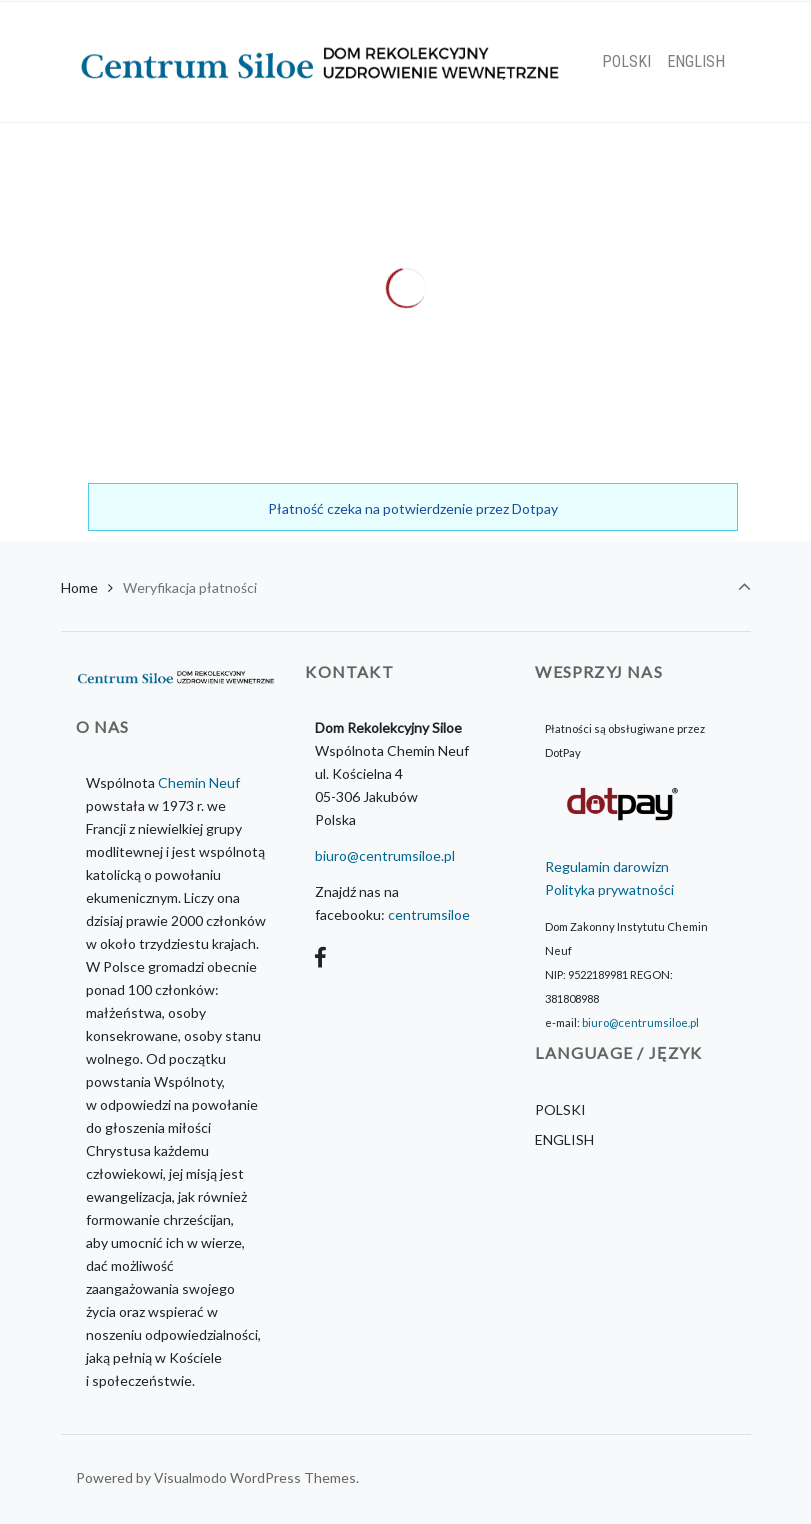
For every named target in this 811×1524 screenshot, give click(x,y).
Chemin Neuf (199, 782)
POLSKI (560, 1109)
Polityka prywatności (609, 889)
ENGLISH (564, 1139)
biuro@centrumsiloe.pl (385, 855)
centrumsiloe (429, 914)
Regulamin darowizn (607, 866)
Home (79, 587)
